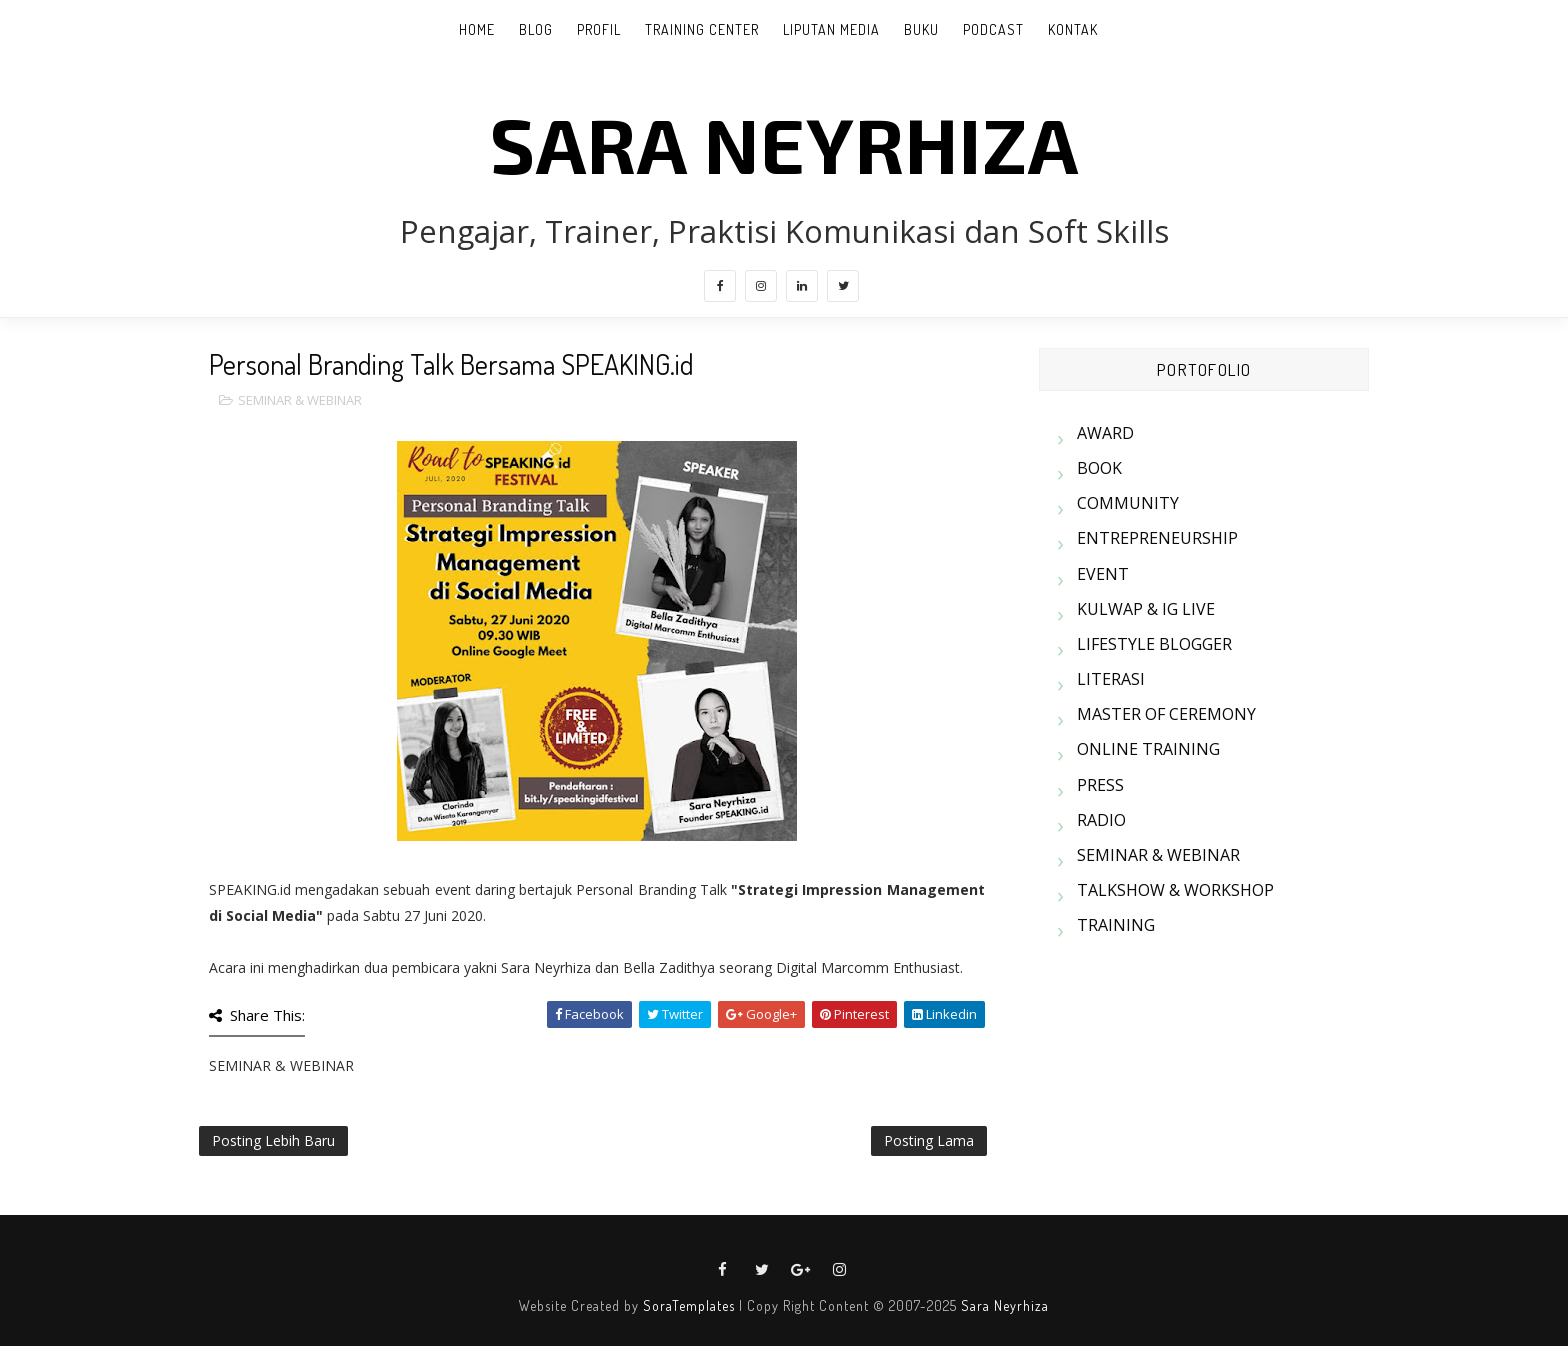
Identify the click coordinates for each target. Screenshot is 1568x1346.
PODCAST (993, 29)
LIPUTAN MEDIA (831, 29)
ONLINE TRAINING (1148, 749)
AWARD (1105, 433)
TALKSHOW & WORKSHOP (1175, 890)
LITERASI (1111, 679)
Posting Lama (929, 1140)
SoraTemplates (689, 1305)
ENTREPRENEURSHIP (1157, 538)
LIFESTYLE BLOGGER (1154, 644)
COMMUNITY (1128, 503)
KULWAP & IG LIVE (1146, 609)
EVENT (1103, 574)
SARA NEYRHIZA (784, 143)
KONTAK (1073, 29)
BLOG (536, 29)
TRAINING (1116, 925)
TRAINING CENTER (702, 29)
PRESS (1100, 785)
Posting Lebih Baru (273, 1140)
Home (477, 29)
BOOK (1099, 468)
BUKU (921, 29)
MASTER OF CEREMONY (1166, 714)
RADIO (1101, 820)
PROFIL (599, 29)
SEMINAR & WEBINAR (300, 400)
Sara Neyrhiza (1005, 1305)
